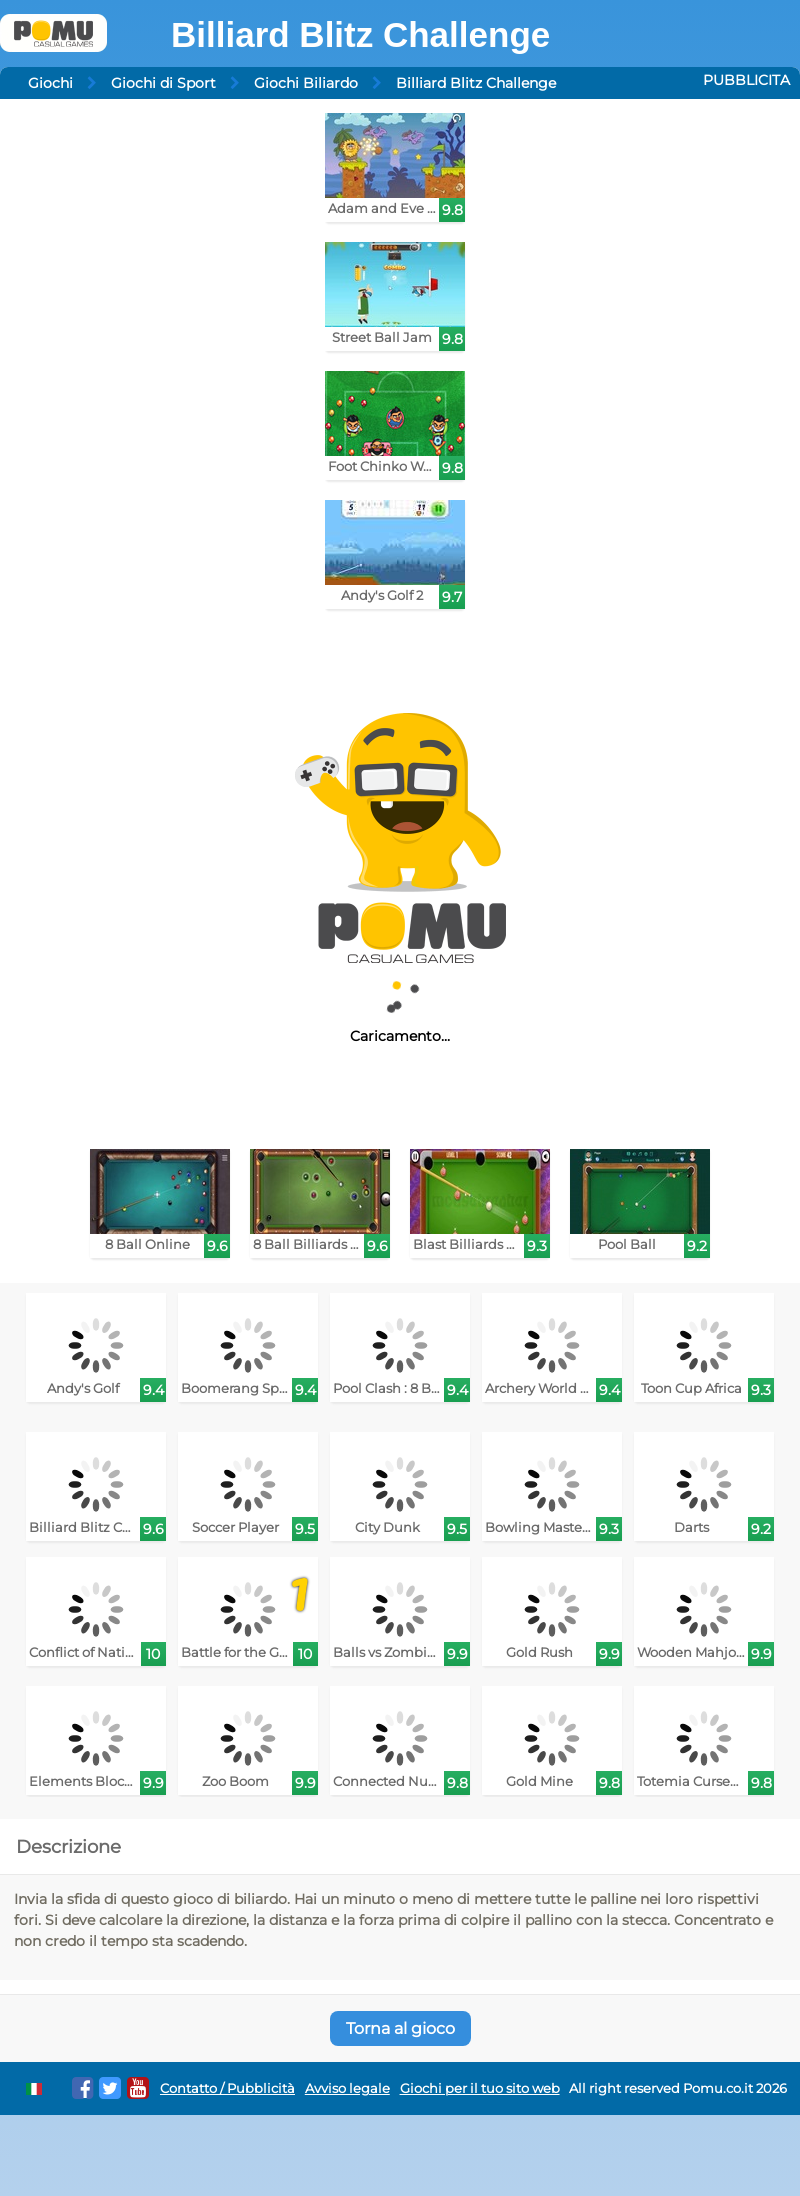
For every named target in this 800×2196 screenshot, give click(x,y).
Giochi (50, 83)
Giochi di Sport (163, 83)
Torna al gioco (400, 2028)
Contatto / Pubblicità (227, 2088)
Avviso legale (347, 2088)
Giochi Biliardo (306, 83)
